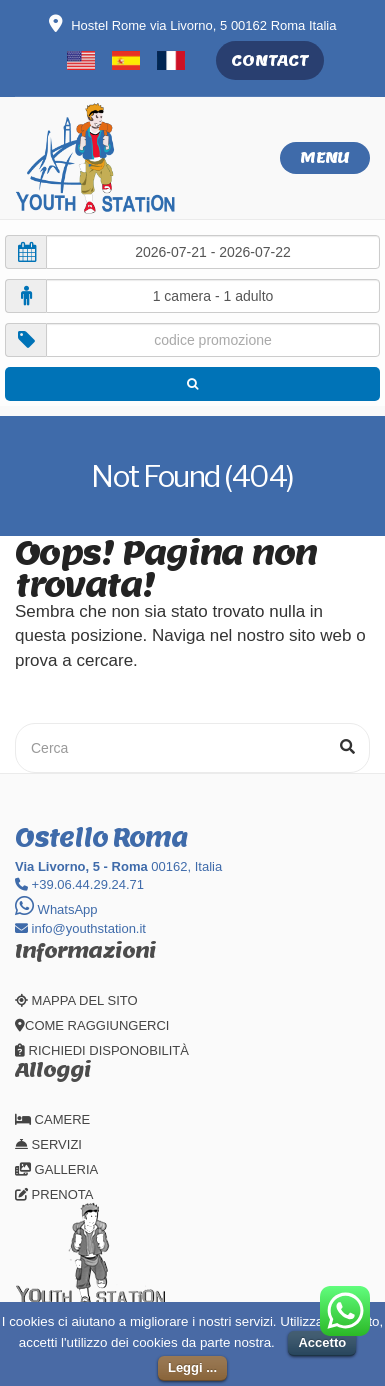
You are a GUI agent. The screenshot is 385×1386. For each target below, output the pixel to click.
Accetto (322, 1342)
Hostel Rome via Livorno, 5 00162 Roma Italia (193, 25)
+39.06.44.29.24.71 (79, 884)
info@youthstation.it (80, 928)
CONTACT (270, 60)
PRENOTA (54, 1194)
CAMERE (52, 1119)
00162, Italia (118, 866)
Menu (325, 157)
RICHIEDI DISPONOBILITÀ (102, 1050)
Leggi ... (192, 1367)
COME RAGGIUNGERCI (92, 1025)
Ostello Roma (101, 837)
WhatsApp (56, 909)
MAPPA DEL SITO (76, 1000)
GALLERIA (56, 1169)
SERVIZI (48, 1144)
